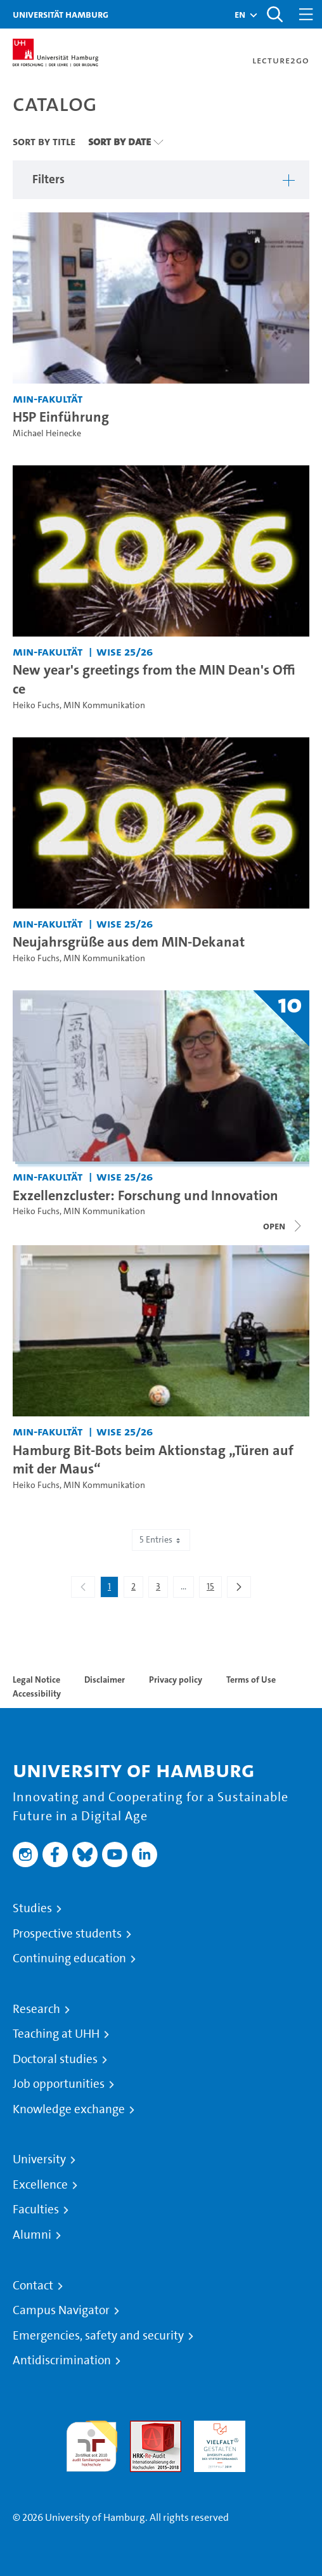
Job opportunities (59, 2084)
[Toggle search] (274, 14)
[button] (240, 14)
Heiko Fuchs (36, 705)
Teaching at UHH (56, 2034)
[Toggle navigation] (306, 14)
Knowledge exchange (69, 2109)
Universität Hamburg (60, 14)
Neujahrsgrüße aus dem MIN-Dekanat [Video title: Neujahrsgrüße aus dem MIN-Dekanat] (129, 941)
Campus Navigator (61, 2310)
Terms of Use (251, 1679)
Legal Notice (36, 1679)
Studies (32, 1908)
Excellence (40, 2185)
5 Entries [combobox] (161, 1540)
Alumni (32, 2235)
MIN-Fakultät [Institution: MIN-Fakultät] (47, 398)
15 (214, 1589)
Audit (142, 2428)
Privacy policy (175, 1679)
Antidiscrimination (62, 2360)
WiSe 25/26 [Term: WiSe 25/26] (124, 651)
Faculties (36, 2209)
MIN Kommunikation (104, 705)
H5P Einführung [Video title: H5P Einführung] (61, 416)
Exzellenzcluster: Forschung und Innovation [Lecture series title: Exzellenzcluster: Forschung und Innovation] (145, 1195)
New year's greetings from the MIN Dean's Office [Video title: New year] (154, 679)
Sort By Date (119, 141)
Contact (33, 2285)
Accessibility (37, 1693)
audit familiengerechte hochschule (91, 2443)
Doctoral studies (55, 2059)
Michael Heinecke (47, 433)
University (39, 2159)
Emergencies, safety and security (98, 2335)
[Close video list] (283, 1226)
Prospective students (67, 1934)
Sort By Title (44, 141)
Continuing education (69, 1958)
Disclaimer (104, 1679)
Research (36, 2009)
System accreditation (283, 2435)
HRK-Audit (216, 2428)
